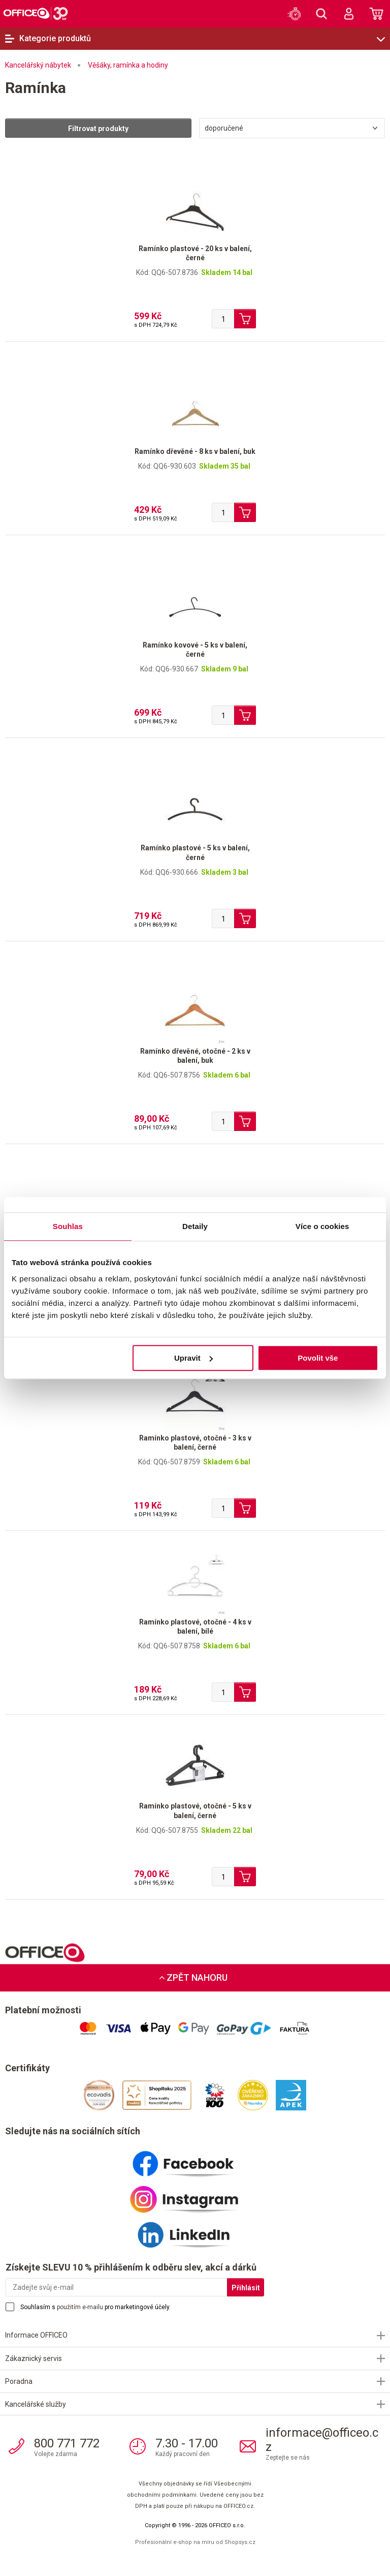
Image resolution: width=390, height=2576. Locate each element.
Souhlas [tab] (68, 1226)
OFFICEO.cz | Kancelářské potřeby (36, 13)
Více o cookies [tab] (322, 1226)
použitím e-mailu (80, 2307)
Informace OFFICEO (36, 2335)
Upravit (193, 1358)
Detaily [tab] (195, 1226)
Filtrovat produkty (98, 129)
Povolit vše (318, 1358)
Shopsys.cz (239, 2542)
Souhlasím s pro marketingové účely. (95, 2307)
